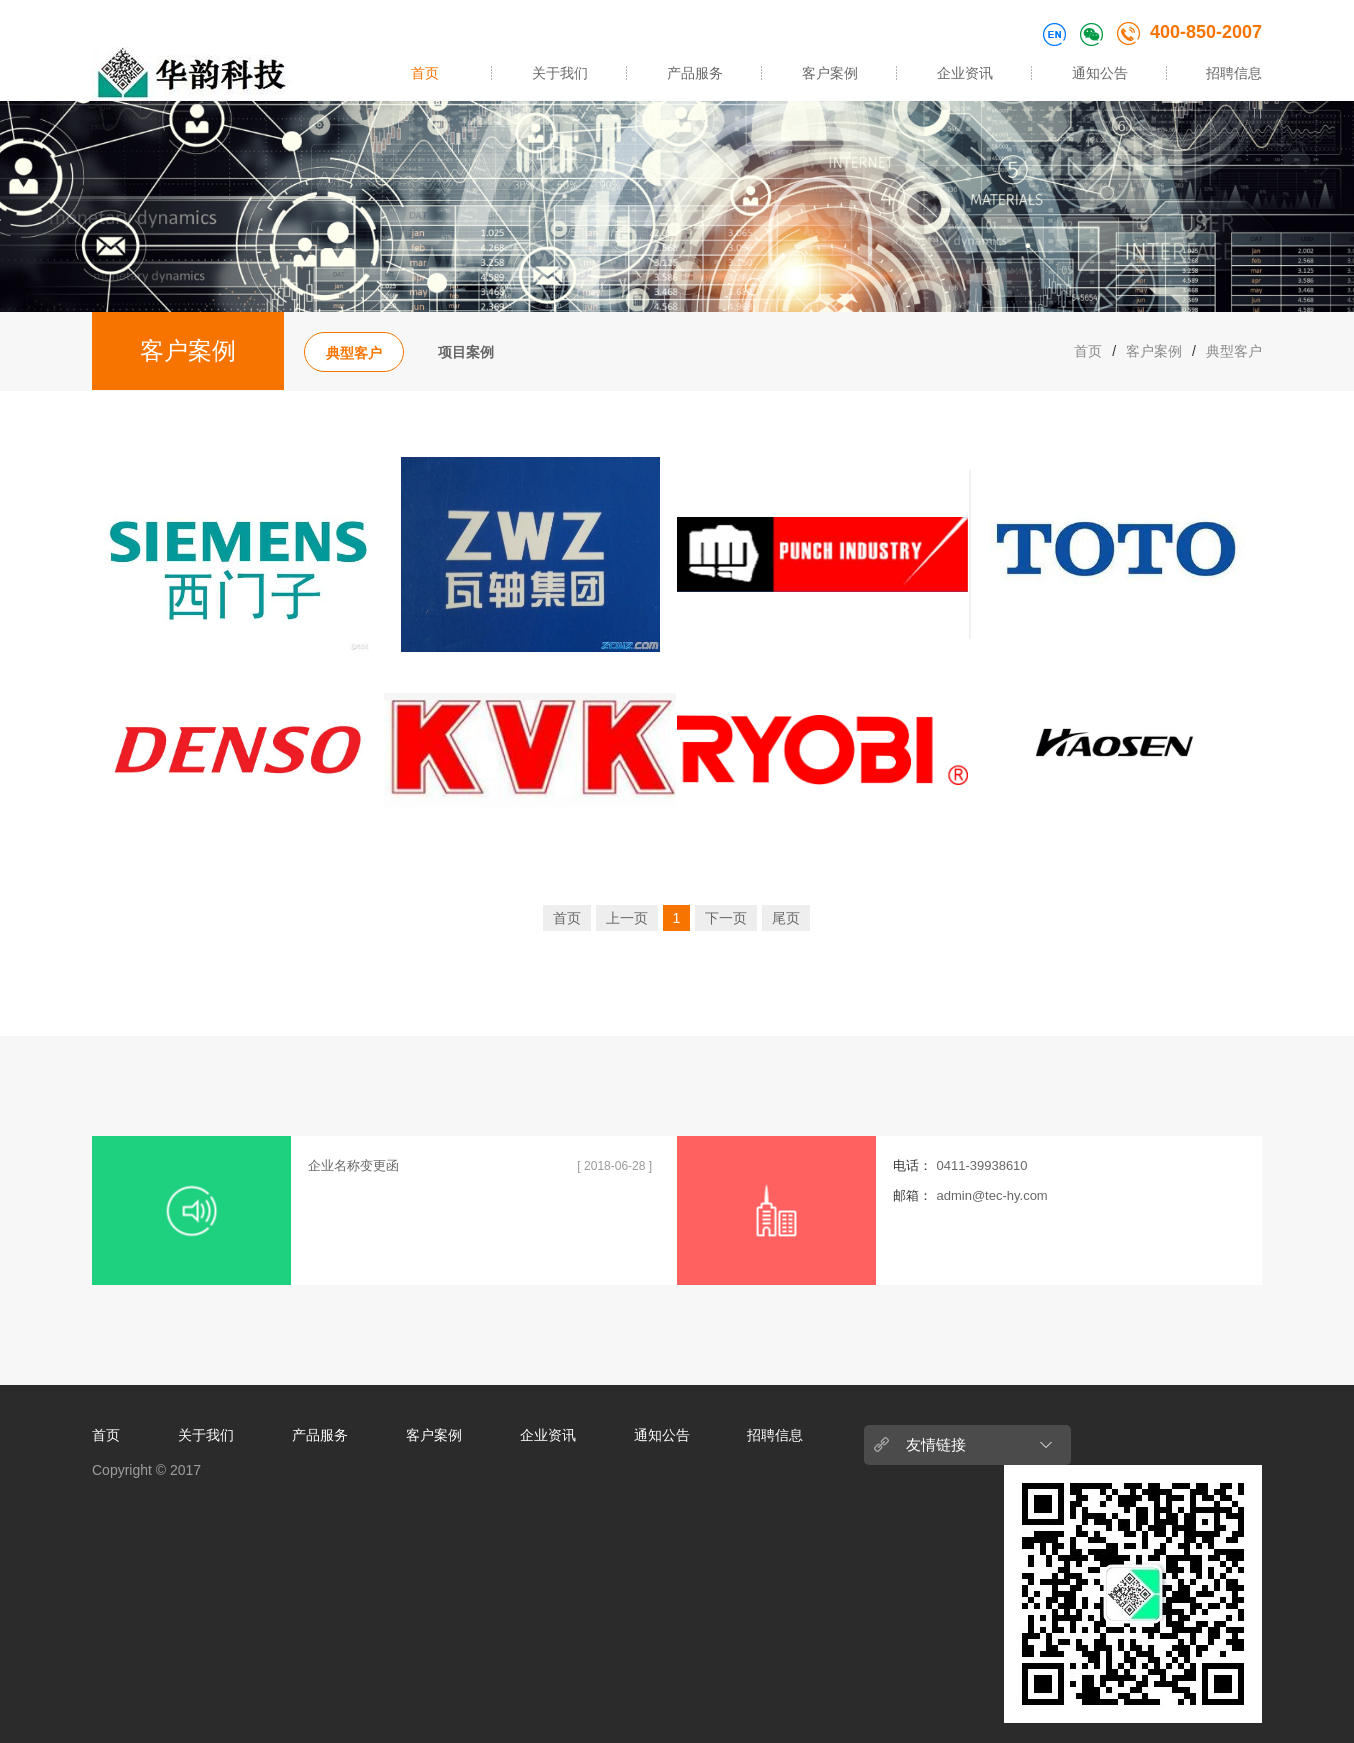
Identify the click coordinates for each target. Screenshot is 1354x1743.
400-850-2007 (1189, 32)
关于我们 (560, 73)
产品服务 (695, 73)
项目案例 (466, 352)
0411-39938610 (981, 1165)
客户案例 (830, 73)
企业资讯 (965, 73)
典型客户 (354, 353)
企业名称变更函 (353, 1165)
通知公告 (1100, 73)
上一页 (627, 918)
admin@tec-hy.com (991, 1195)
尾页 (786, 918)
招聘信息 (1234, 73)
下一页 (726, 918)
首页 (425, 73)
